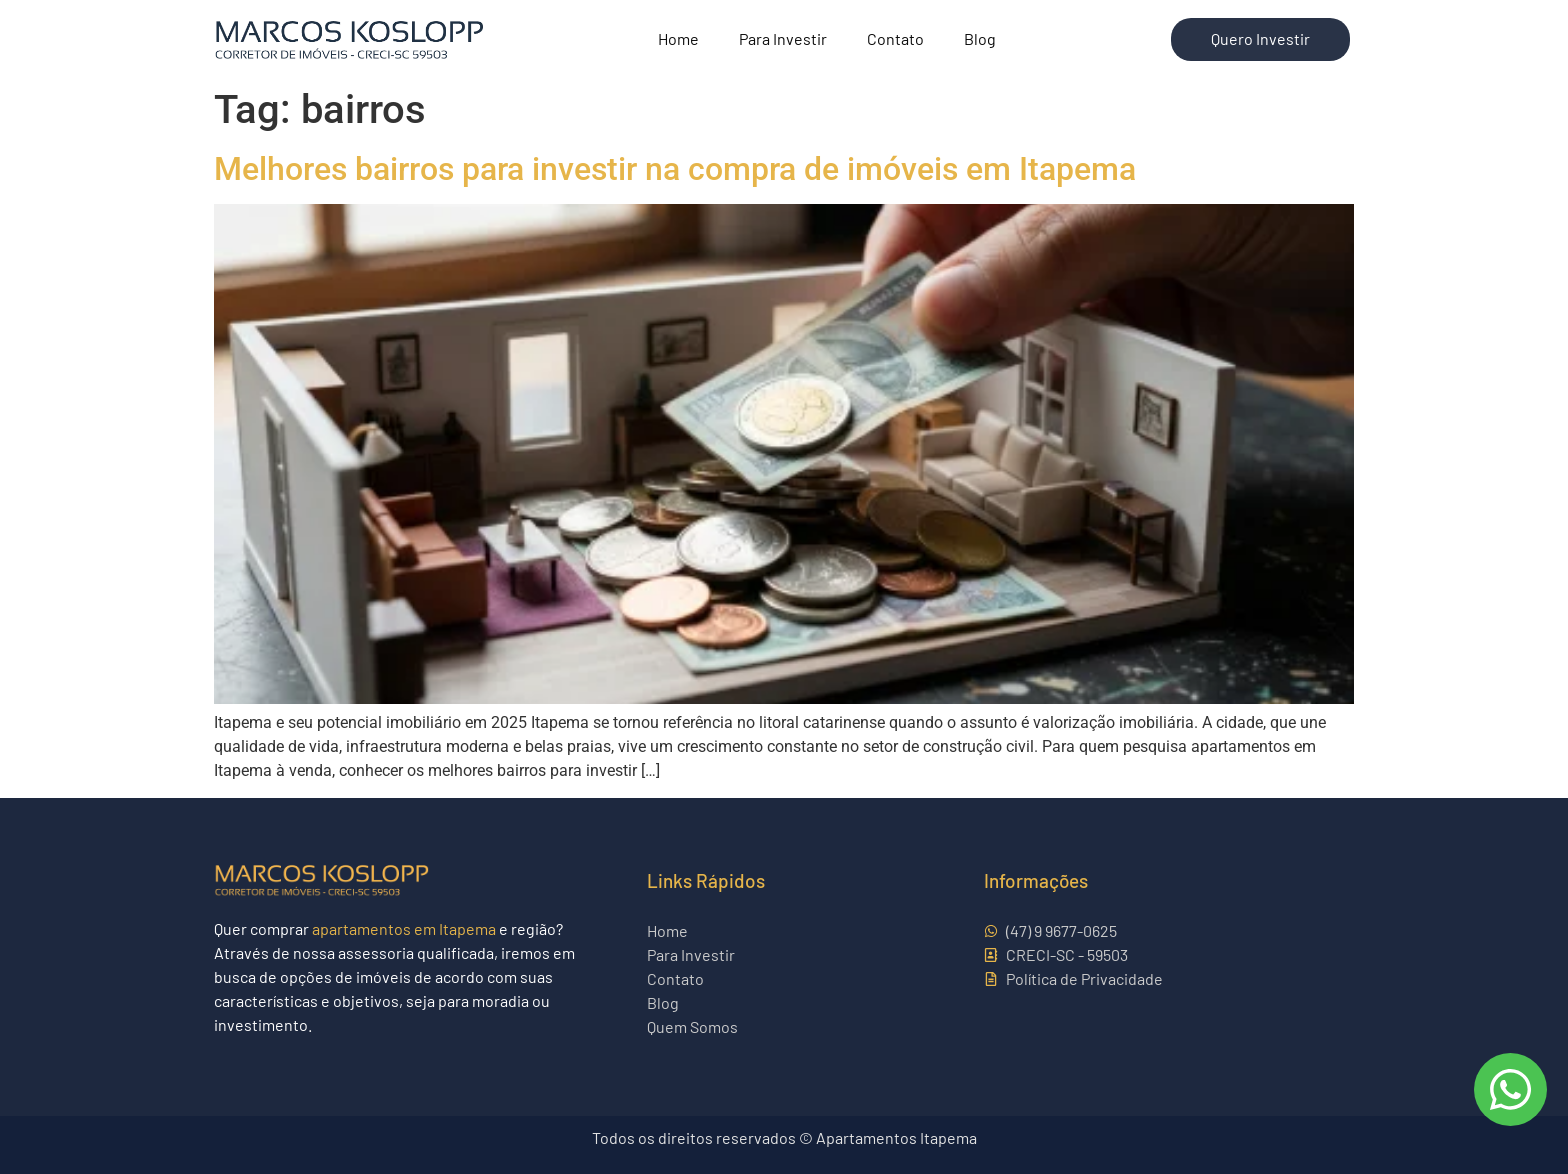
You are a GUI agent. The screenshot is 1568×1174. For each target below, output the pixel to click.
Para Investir (783, 38)
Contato (895, 38)
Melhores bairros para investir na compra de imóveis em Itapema (675, 169)
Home (678, 38)
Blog (980, 38)
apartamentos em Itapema (404, 928)
